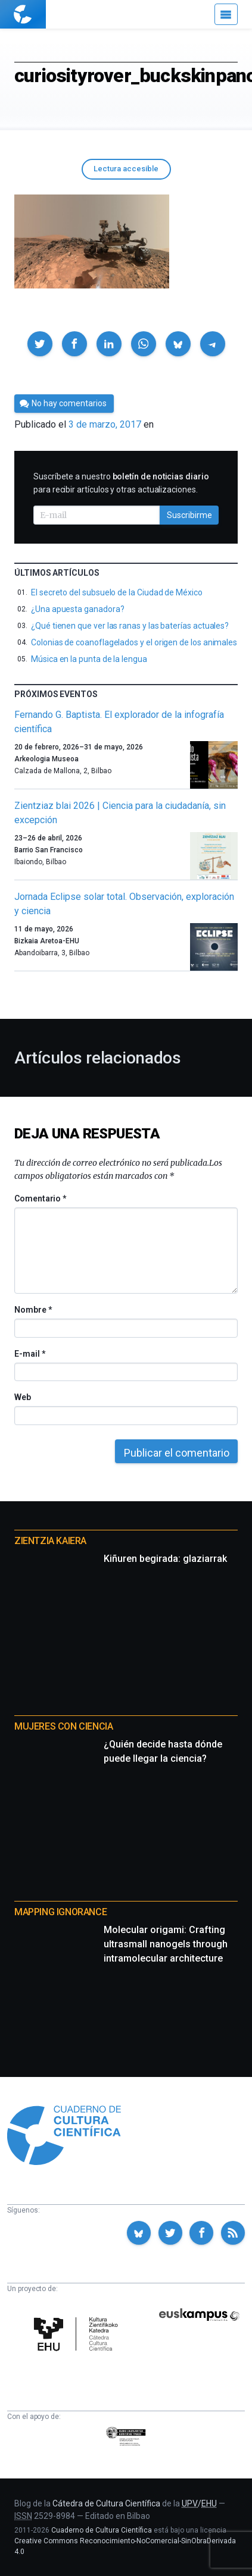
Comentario (40, 1198)
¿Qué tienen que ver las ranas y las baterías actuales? (130, 625)
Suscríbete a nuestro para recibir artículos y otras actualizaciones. (121, 483)
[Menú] (226, 14)
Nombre (32, 1309)
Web (22, 1397)
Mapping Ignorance (60, 1912)
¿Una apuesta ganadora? (77, 609)
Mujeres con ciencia (63, 1726)
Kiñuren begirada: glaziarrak (165, 1558)
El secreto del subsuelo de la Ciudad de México (117, 592)
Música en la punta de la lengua (89, 659)
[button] (39, 343)
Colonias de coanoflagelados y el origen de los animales (134, 642)
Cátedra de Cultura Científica (106, 2503)
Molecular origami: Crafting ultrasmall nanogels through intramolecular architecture (166, 1944)
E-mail (29, 1353)
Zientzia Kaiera (50, 1540)
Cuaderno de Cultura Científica (101, 2530)
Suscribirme (189, 515)
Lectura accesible (126, 168)
